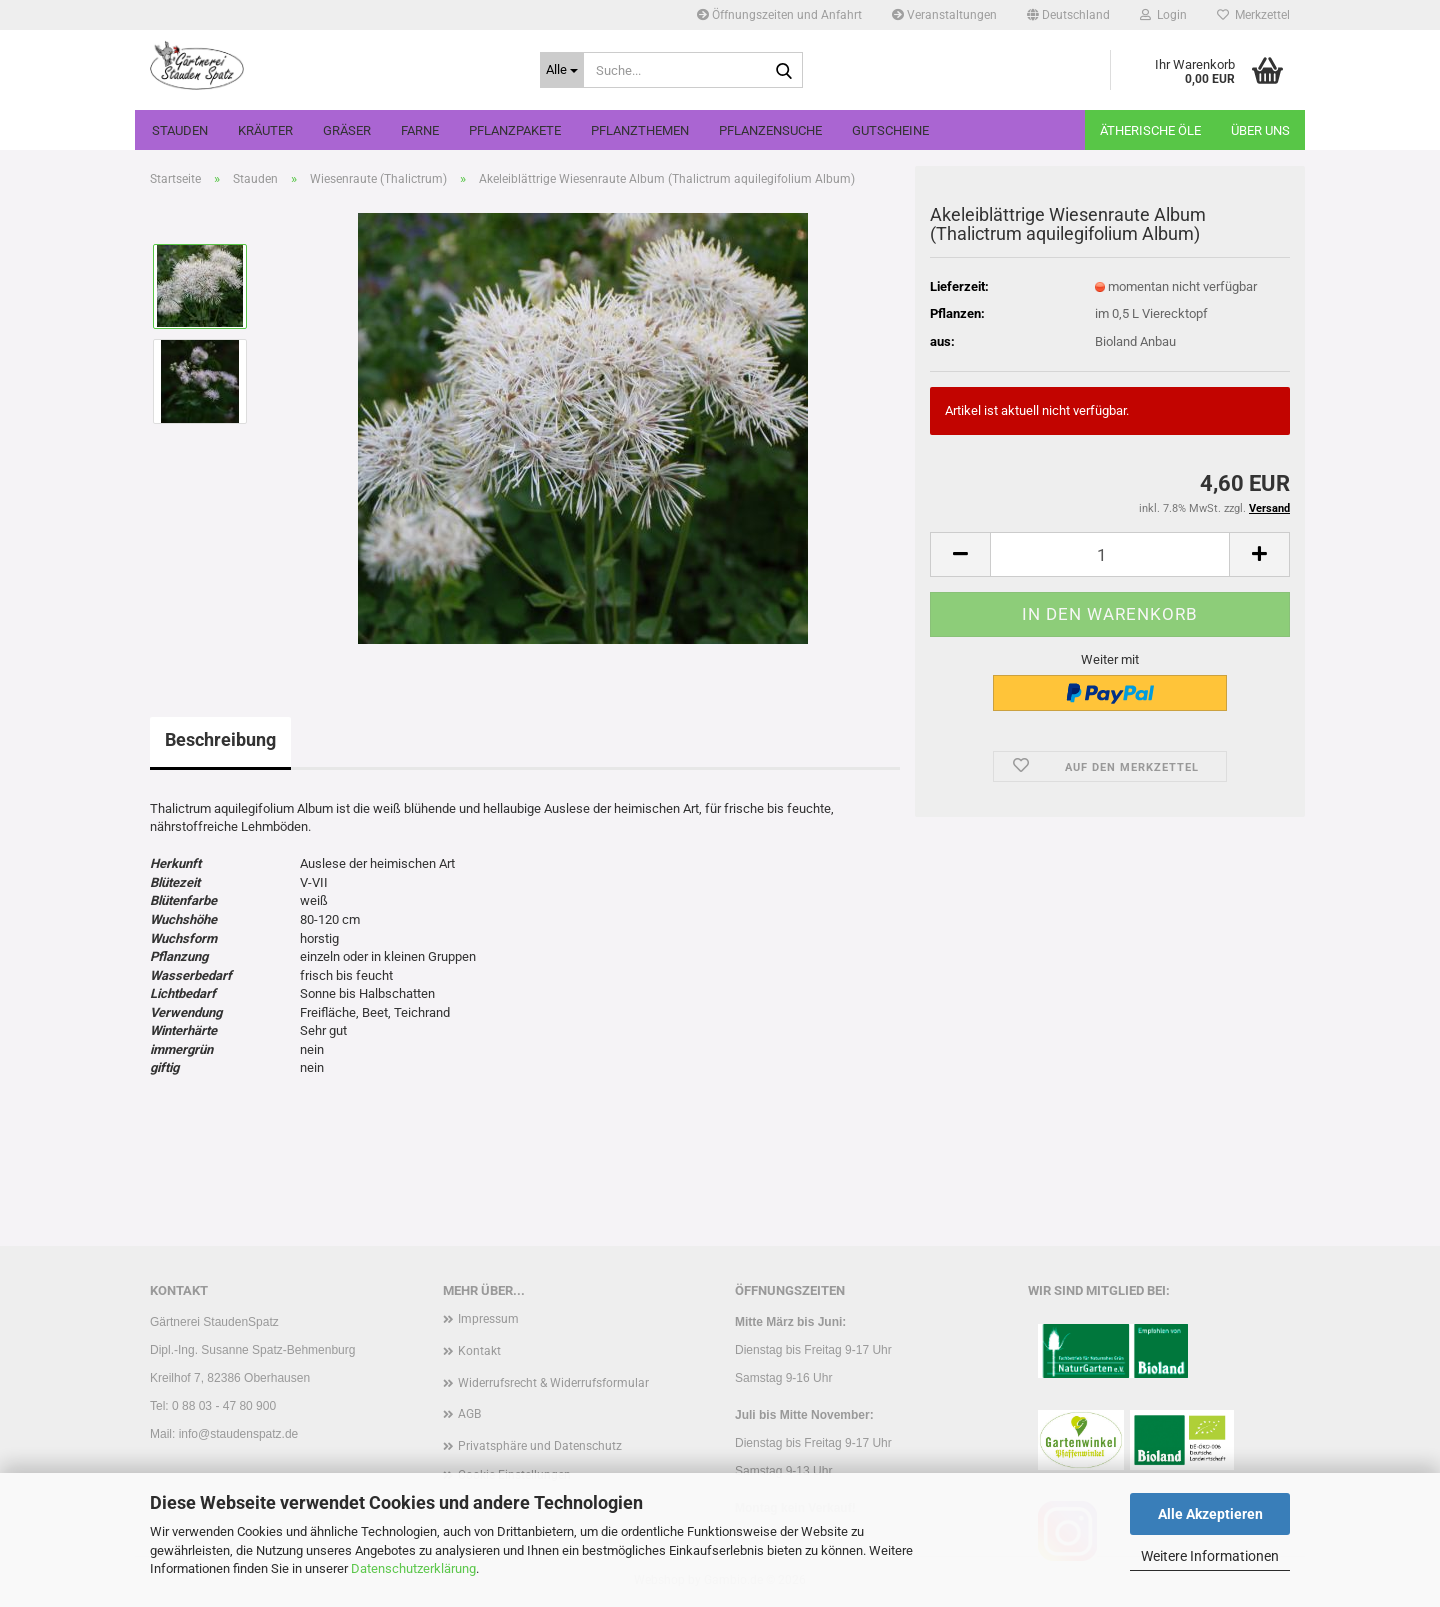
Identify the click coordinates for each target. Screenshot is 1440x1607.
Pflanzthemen (640, 130)
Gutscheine (890, 130)
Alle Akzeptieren (1210, 1514)
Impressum (488, 1319)
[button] (1068, 15)
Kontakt (479, 1351)
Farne (420, 130)
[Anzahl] (1110, 554)
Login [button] (1163, 15)
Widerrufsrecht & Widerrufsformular (553, 1383)
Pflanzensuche (770, 130)
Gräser (347, 130)
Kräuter (265, 130)
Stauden (180, 130)
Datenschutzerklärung (413, 1568)
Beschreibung (220, 739)
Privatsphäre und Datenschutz (540, 1446)
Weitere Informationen (1210, 1556)
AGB (469, 1414)
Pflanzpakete (515, 130)
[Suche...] (562, 70)
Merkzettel (1253, 15)
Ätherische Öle (1150, 130)
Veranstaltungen (944, 15)
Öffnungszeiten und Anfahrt (779, 15)
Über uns (1260, 130)
